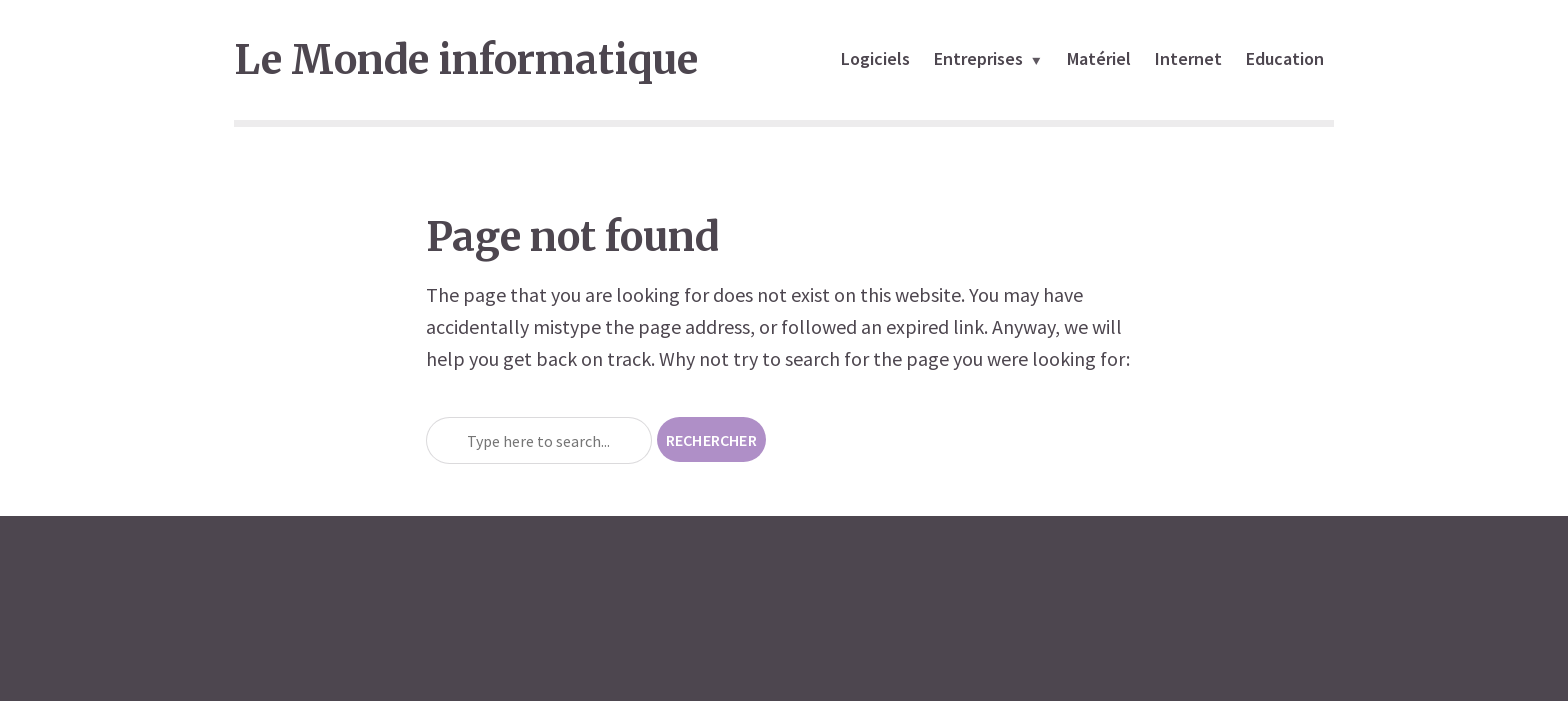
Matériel (1099, 58)
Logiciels (875, 58)
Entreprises (978, 58)
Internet (1188, 58)
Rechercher (711, 440)
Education (1285, 58)
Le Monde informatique (466, 60)
